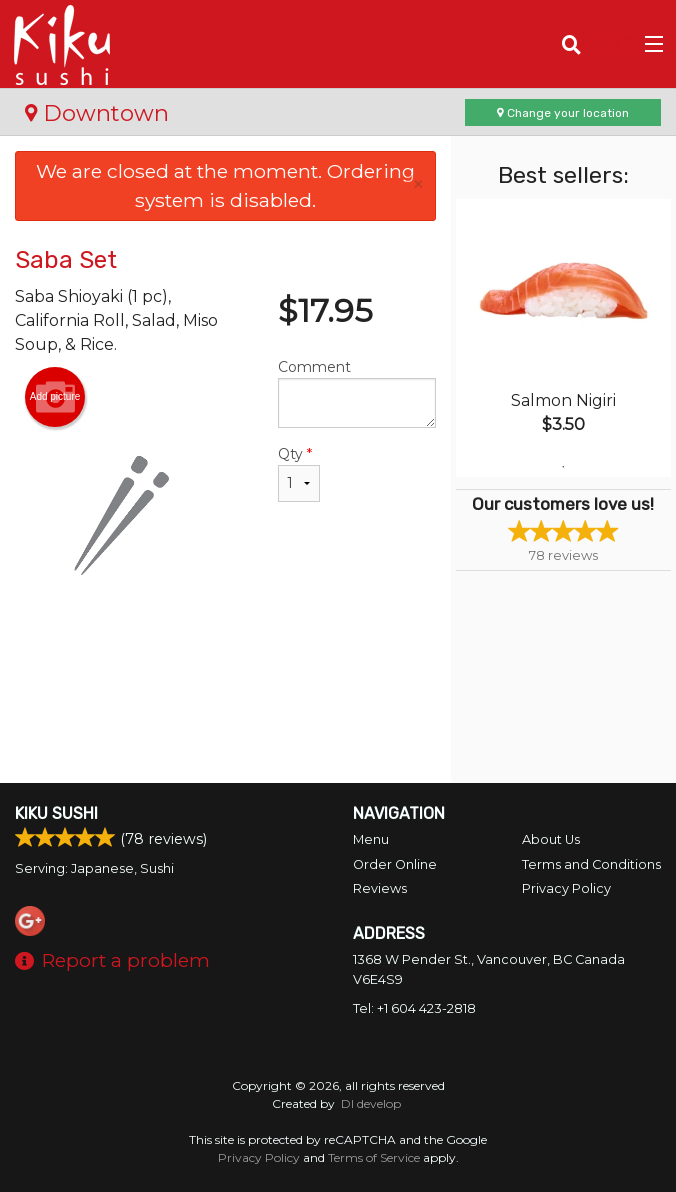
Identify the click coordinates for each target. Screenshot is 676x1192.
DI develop (371, 1103)
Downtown (97, 113)
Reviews (380, 888)
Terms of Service (374, 1157)
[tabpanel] (563, 338)
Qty (299, 473)
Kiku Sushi (56, 813)
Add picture (55, 397)
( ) (611, 44)
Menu (371, 839)
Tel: (414, 1008)
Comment (357, 393)
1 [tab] (563, 467)
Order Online (395, 864)
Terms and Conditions (591, 864)
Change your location (563, 113)
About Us (551, 839)
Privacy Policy (566, 888)
